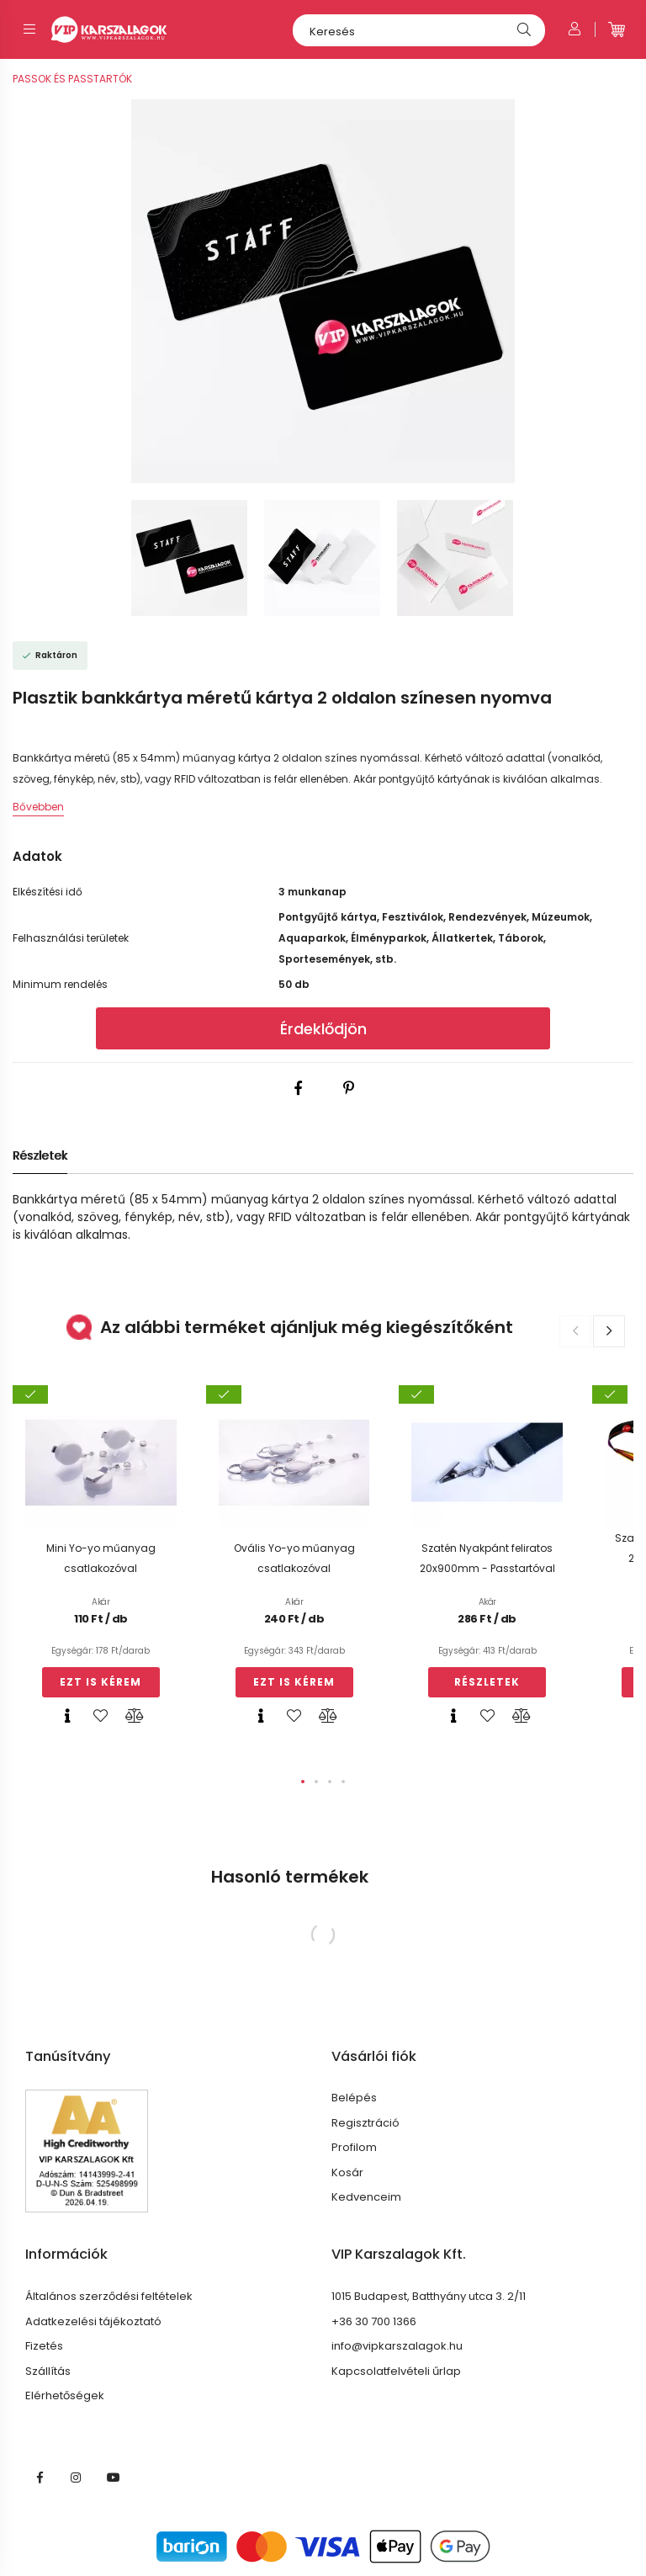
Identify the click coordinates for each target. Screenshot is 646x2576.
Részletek (40, 1155)
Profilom (354, 2147)
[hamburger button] (29, 29)
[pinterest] (348, 1088)
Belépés (354, 2098)
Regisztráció (365, 2123)
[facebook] (298, 1088)
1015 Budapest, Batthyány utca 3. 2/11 (428, 2296)
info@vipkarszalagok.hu (397, 2346)
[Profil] (574, 29)
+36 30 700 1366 (373, 2321)
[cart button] (617, 29)
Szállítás (48, 2371)
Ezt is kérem (100, 1682)
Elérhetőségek (64, 2396)
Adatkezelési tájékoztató (93, 2322)
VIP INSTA (76, 2477)
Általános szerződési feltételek (109, 2296)
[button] (302, 1781)
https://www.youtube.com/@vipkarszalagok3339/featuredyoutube (113, 2477)
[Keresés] (419, 30)
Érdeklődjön (323, 1028)
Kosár (347, 2173)
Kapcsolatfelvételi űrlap (396, 2371)
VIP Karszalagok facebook (39, 2477)
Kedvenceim (366, 2197)
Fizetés (44, 2346)
